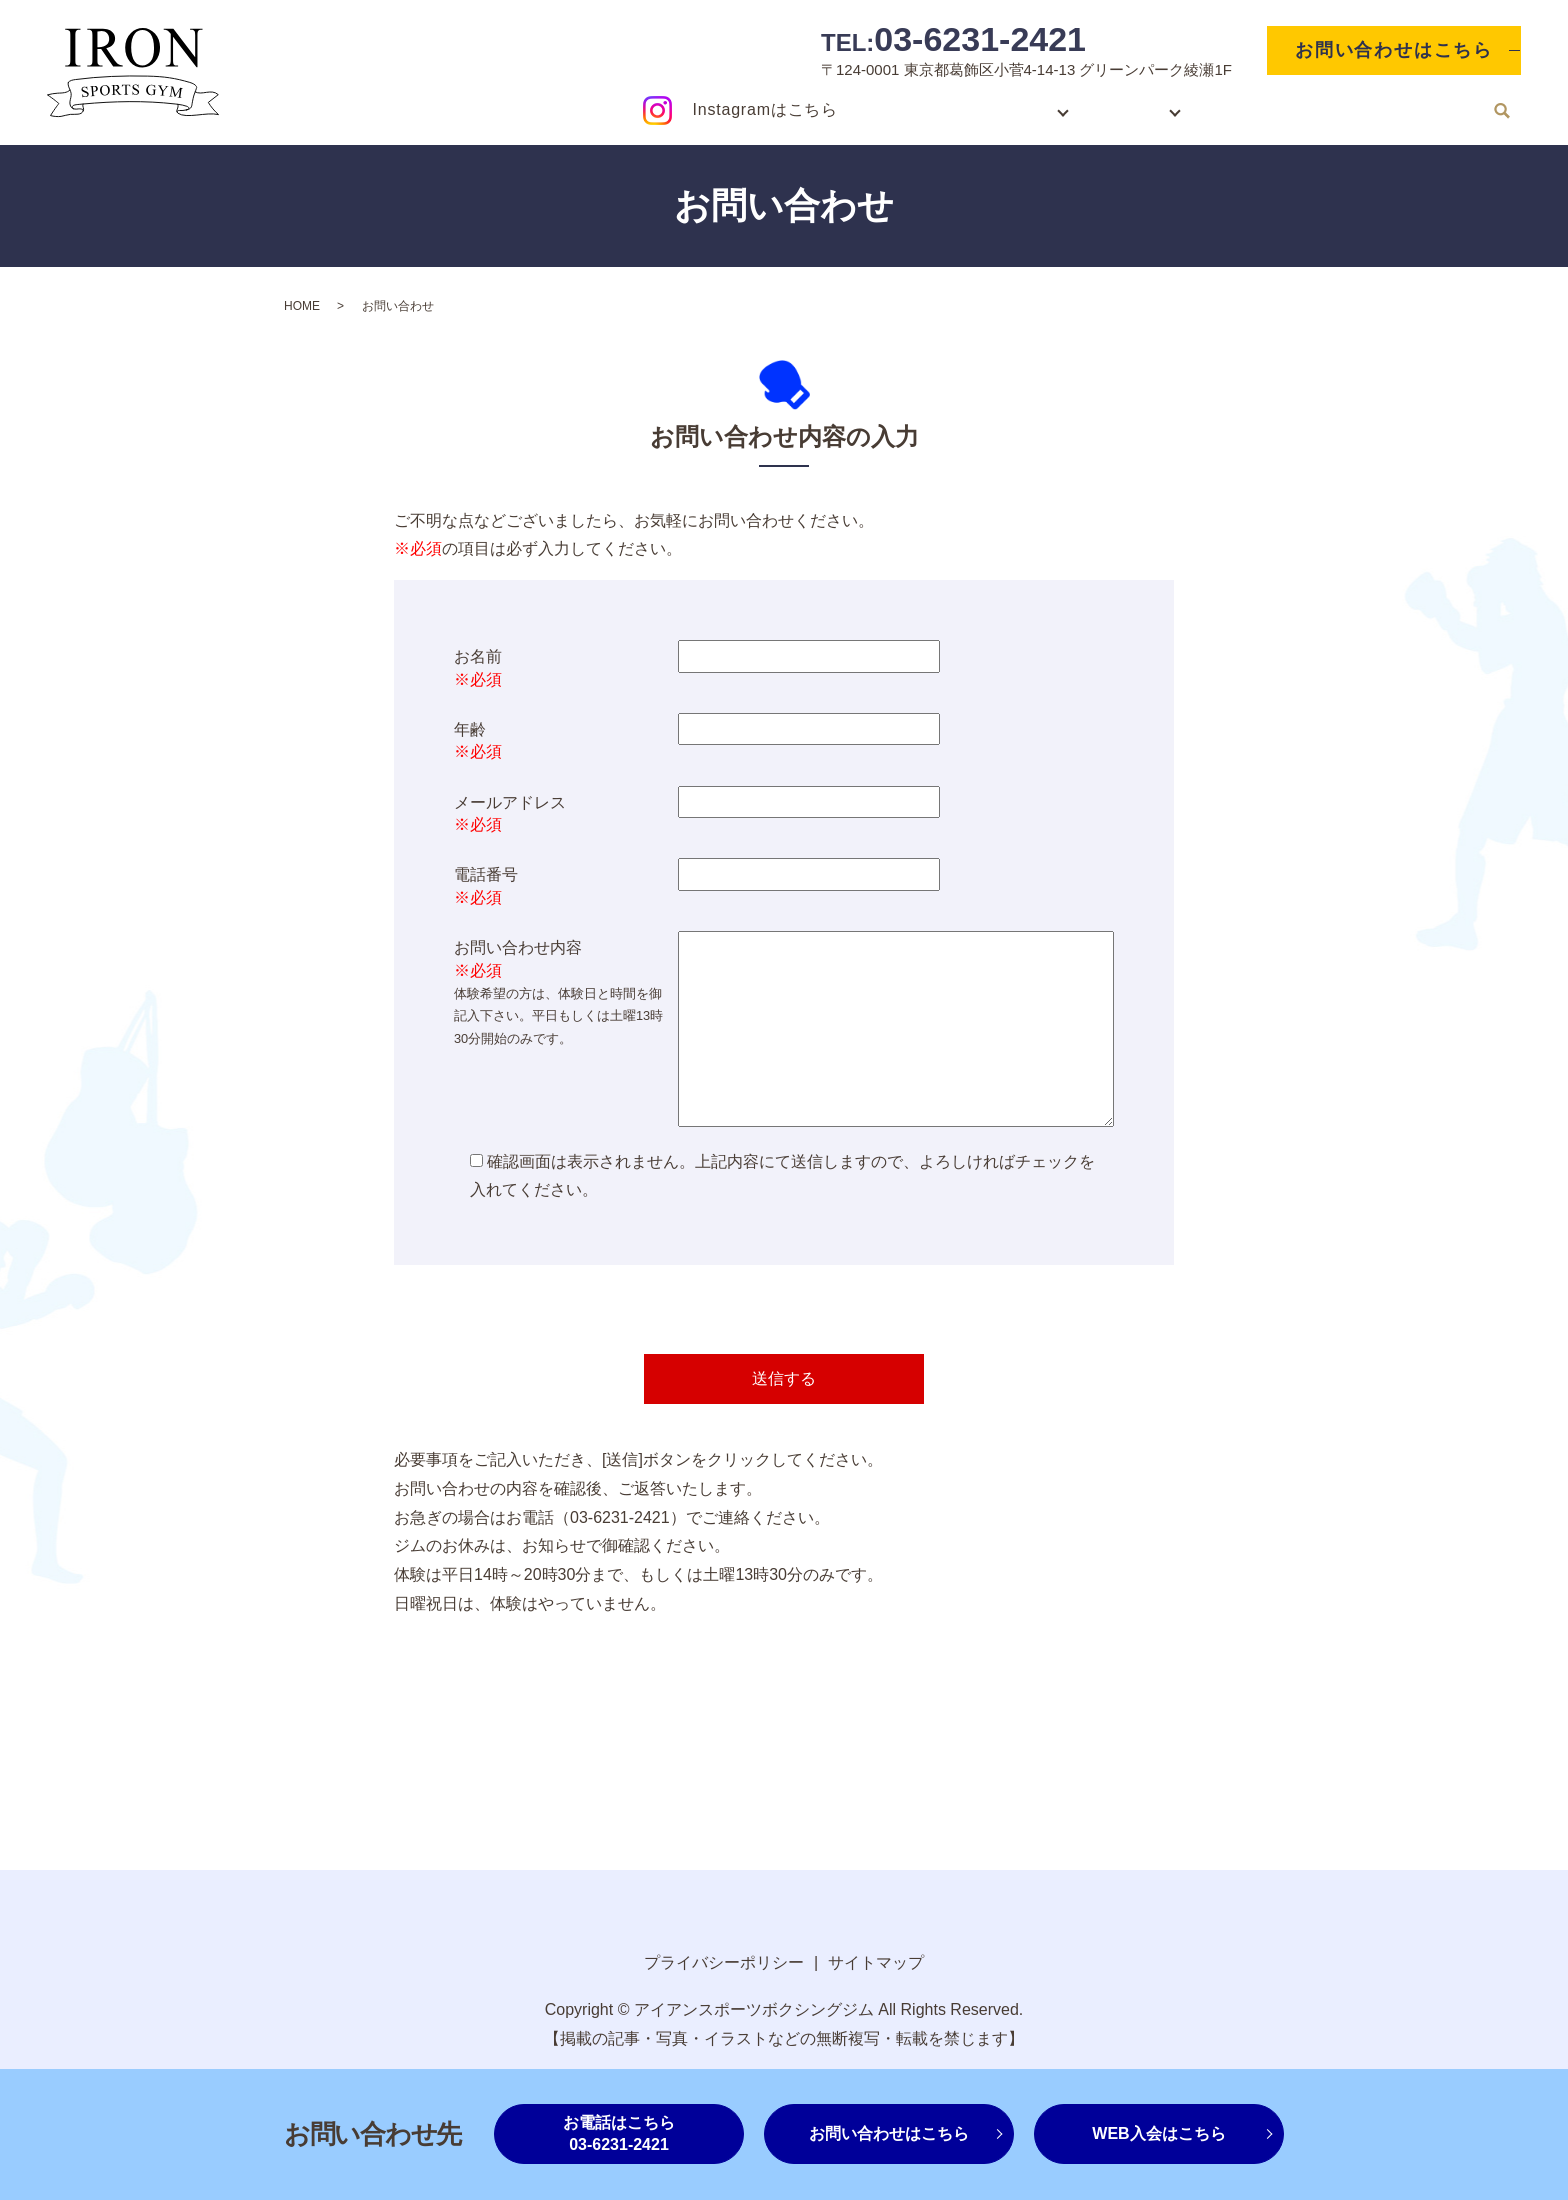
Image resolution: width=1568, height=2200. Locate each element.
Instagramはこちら (765, 109)
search (1502, 111)
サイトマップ (876, 1962)
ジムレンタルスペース (1281, 109)
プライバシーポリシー (724, 1962)
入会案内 (996, 109)
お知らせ (1431, 109)
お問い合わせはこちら (1394, 50)
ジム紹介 (1115, 109)
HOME (902, 109)
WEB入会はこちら (1158, 2133)
